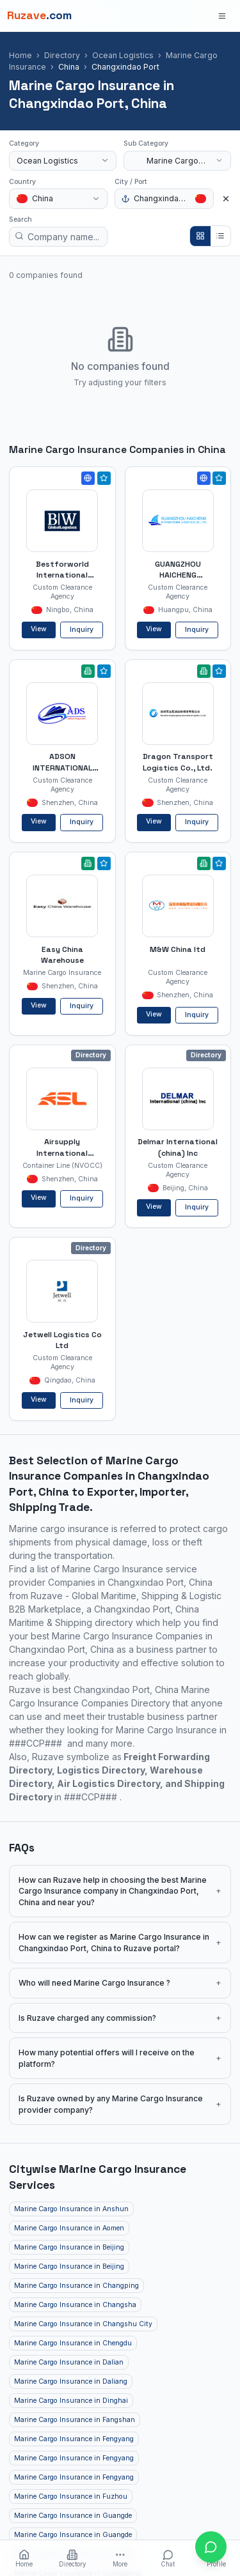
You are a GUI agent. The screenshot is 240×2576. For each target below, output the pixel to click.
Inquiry (81, 629)
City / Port (131, 182)
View (39, 629)
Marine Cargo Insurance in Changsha (75, 2305)
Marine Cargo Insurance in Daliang (70, 2381)
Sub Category (146, 143)
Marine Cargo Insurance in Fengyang (74, 2439)
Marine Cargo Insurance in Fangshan (74, 2420)
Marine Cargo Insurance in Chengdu (73, 2343)
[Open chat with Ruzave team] (211, 2547)
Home (20, 55)
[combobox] (62, 161)
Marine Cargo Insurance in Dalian (69, 2362)
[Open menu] (222, 15)
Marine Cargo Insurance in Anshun (71, 2209)
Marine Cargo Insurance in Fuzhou (70, 2496)
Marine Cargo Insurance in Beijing (69, 2247)
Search (20, 219)
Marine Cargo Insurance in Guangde (73, 2515)
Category (24, 143)
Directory (62, 55)
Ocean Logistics (123, 55)
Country (22, 182)
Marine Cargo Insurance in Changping (76, 2285)
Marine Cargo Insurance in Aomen (69, 2228)
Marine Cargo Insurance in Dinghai (71, 2400)
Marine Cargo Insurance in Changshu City (83, 2324)
